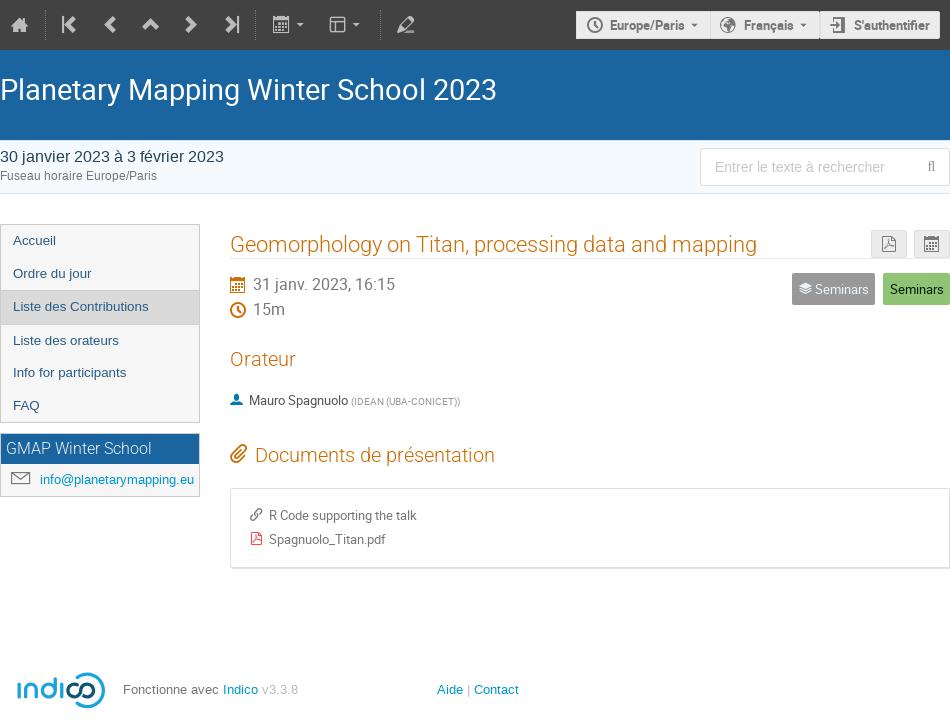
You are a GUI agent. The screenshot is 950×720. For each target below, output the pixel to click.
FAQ (26, 405)
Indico (240, 689)
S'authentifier (892, 25)
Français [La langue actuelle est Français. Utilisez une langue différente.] (769, 25)
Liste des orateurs (66, 340)
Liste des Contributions (81, 306)
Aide (450, 689)
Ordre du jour (52, 273)
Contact (496, 689)
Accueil (34, 240)
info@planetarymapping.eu (117, 479)
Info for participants (69, 372)
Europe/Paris (647, 25)
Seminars (917, 289)
